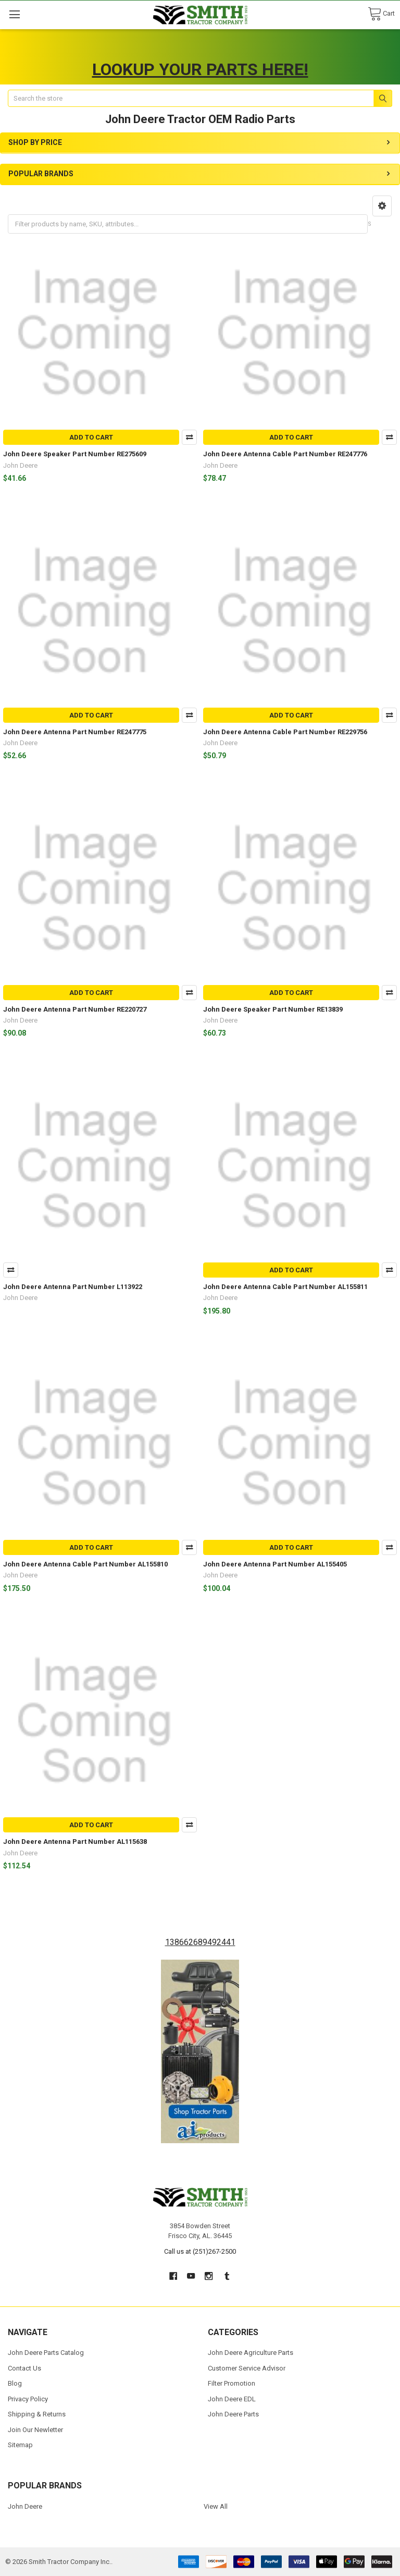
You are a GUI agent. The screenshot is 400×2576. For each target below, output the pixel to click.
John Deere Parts (233, 2414)
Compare (189, 437)
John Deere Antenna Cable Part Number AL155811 (285, 1287)
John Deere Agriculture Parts (250, 2352)
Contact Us (24, 2368)
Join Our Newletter (35, 2430)
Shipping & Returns (37, 2414)
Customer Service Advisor (246, 2368)
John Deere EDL (232, 2399)
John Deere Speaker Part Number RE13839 (273, 1009)
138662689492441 (200, 1942)
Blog (15, 2383)
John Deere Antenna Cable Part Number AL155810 (85, 1564)
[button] (382, 206)
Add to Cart (91, 437)
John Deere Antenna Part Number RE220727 (74, 1009)
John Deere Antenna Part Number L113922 (72, 1287)
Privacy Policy (28, 2399)
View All (216, 2506)
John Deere (25, 2506)
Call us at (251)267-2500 (200, 2251)
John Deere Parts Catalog (46, 2352)
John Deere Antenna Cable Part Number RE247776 (285, 454)
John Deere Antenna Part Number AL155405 (275, 1564)
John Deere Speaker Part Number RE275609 (74, 454)
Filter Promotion (231, 2383)
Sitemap (20, 2445)
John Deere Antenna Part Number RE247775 (74, 732)
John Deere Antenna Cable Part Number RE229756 (285, 732)
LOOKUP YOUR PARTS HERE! (200, 69)
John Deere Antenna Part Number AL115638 (75, 1841)
